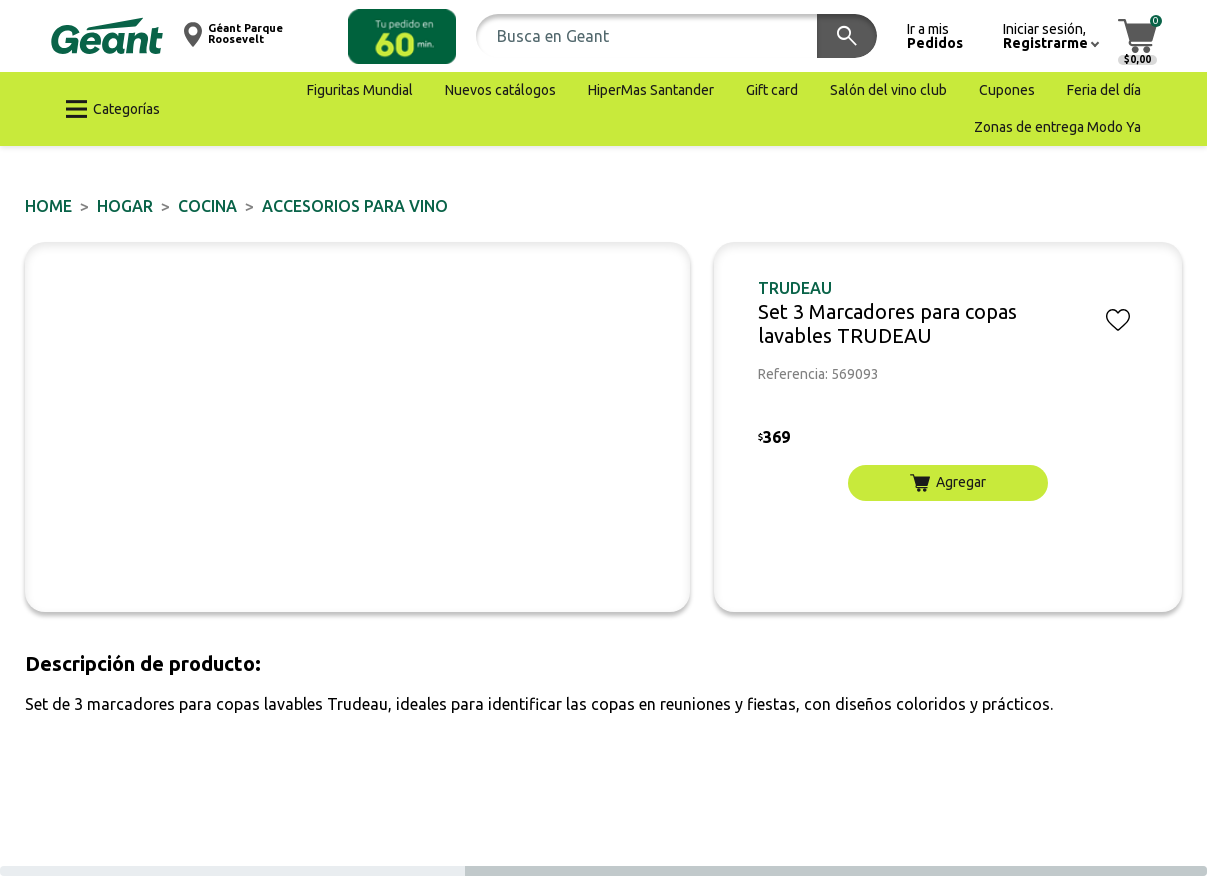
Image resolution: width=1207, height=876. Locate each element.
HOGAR (125, 206)
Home (48, 206)
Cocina (207, 206)
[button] (402, 36)
